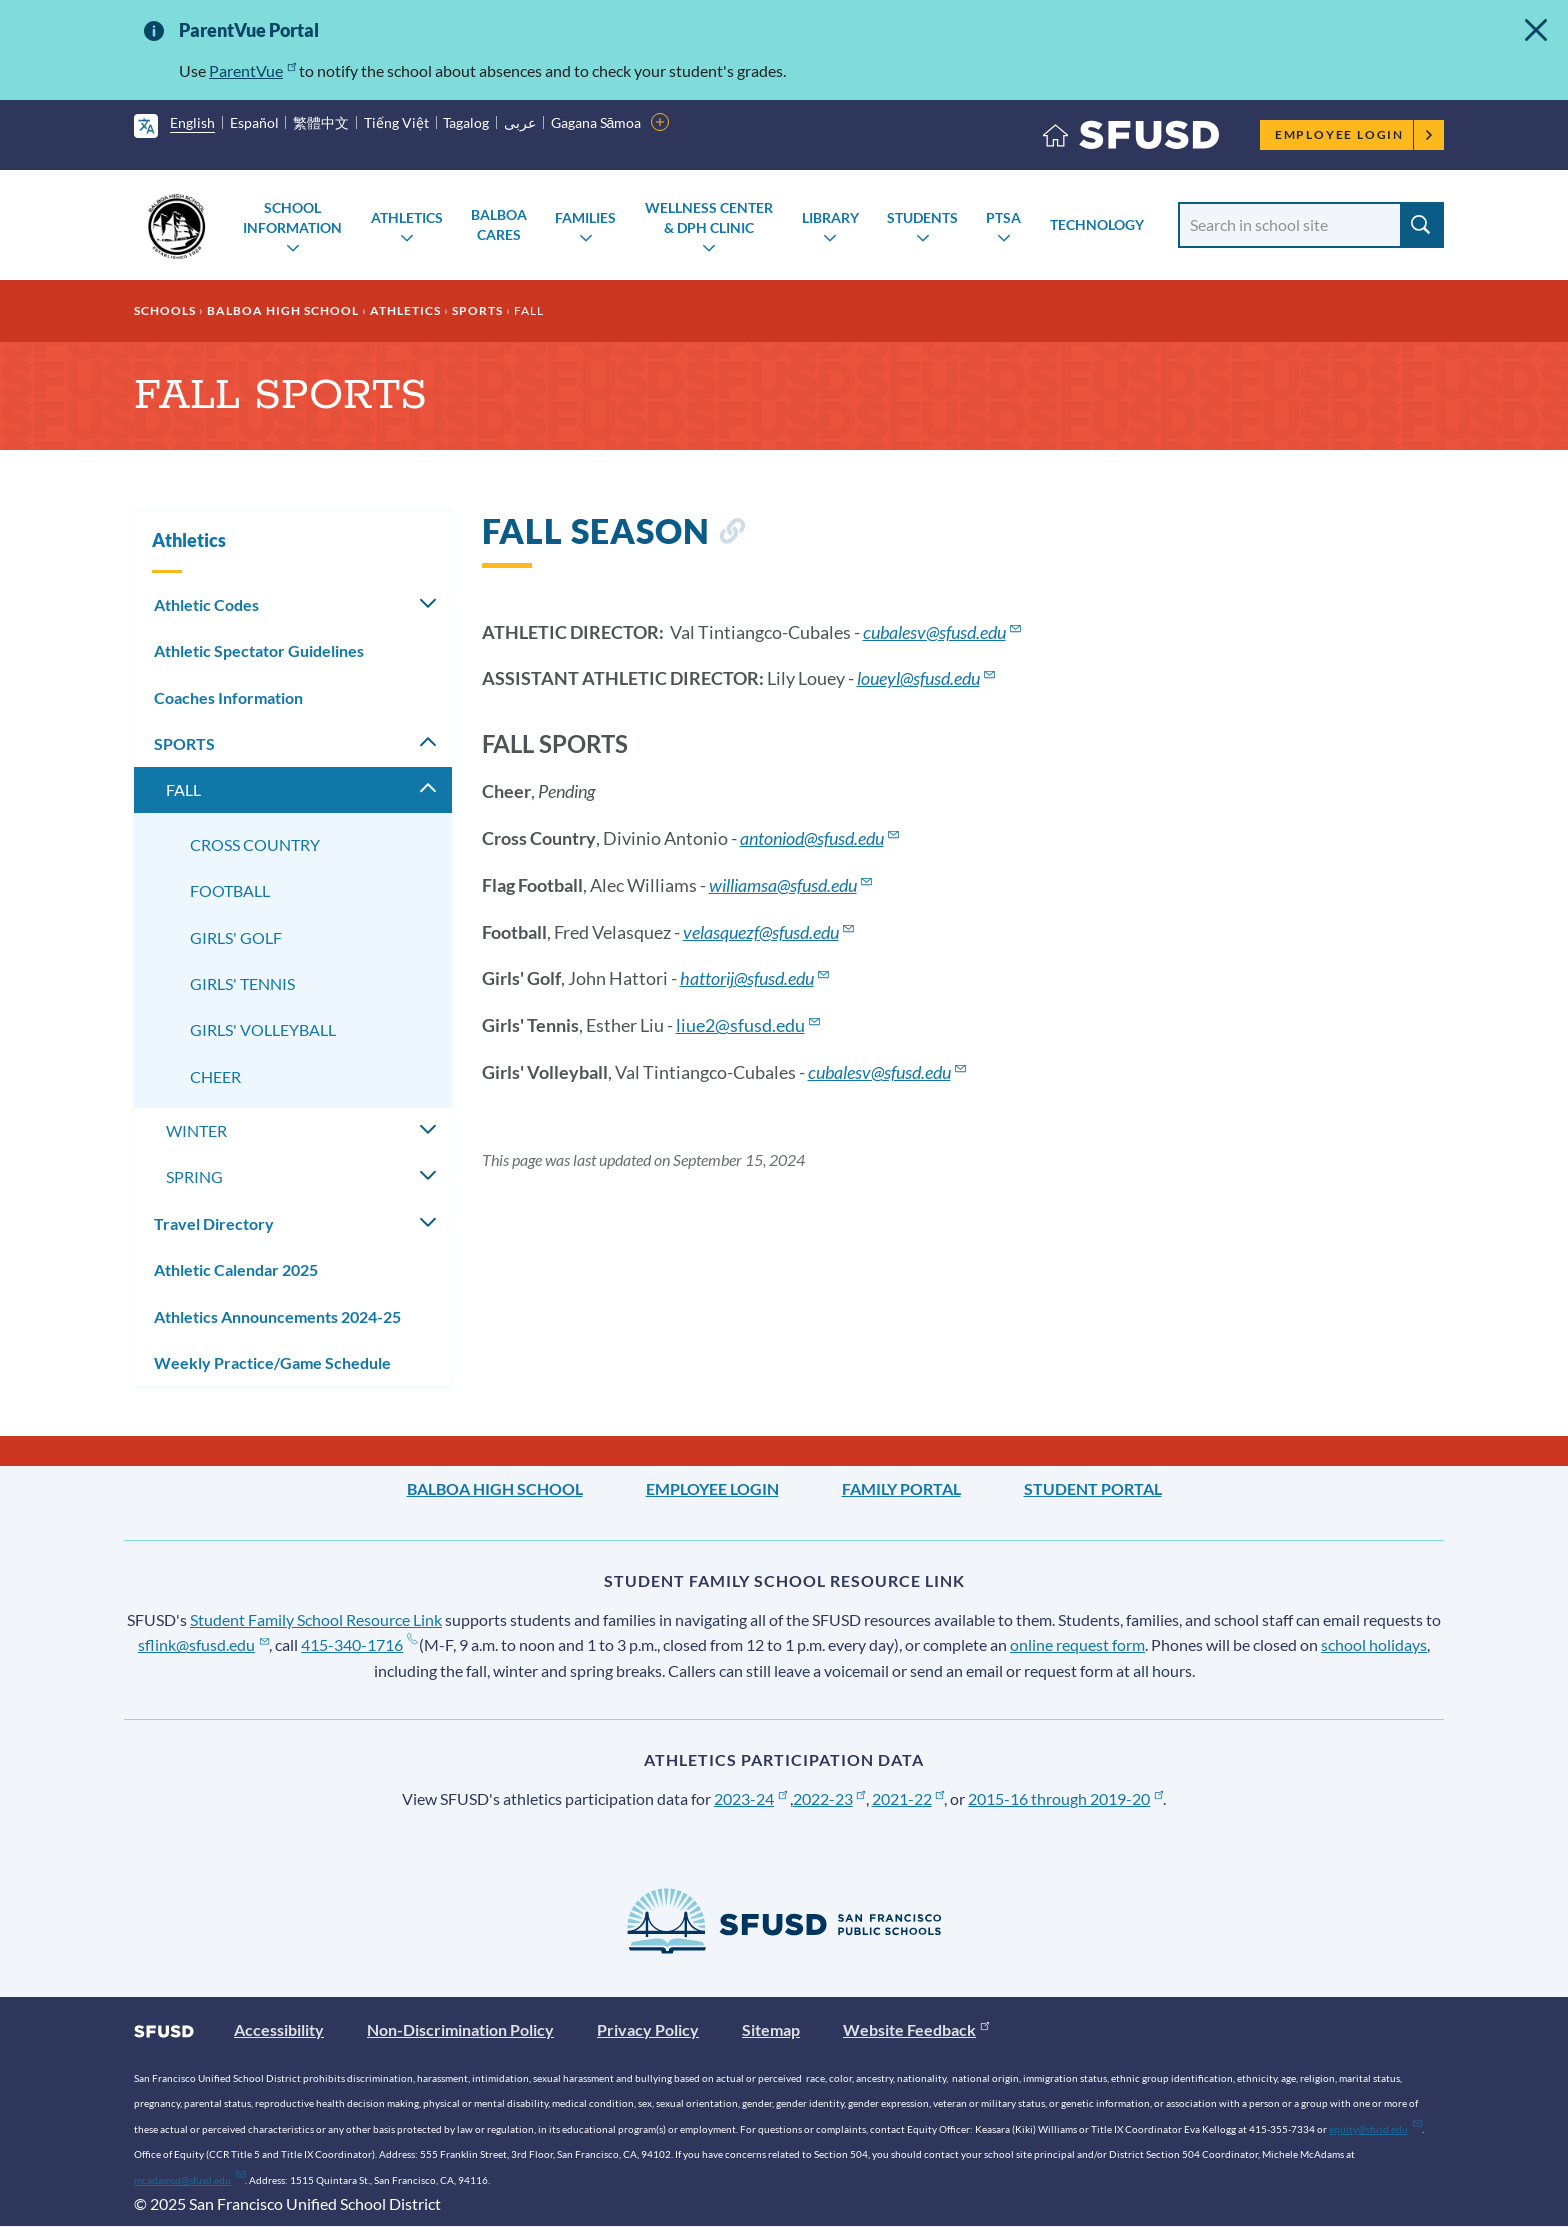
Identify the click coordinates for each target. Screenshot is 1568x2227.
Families (585, 217)
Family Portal (901, 1488)
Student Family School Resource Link (316, 1619)
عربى (520, 122)
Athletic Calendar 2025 (236, 1269)
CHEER (215, 1076)
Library (830, 217)
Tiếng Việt (396, 122)
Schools (165, 310)
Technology (1097, 224)
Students (922, 217)
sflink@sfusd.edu (203, 1644)
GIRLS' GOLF (236, 937)
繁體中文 (321, 122)
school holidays (1374, 1644)
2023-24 (750, 1798)
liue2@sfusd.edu (748, 1025)
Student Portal (1093, 1488)
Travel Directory (214, 1223)
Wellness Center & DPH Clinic (709, 217)
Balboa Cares (499, 224)
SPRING (194, 1176)
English (192, 122)
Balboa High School (283, 310)
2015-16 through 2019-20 (1065, 1798)
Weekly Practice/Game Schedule (272, 1362)
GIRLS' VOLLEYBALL (263, 1029)
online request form (1077, 1644)
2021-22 (908, 1798)
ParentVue (252, 70)
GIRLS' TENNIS (242, 983)
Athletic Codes (206, 604)
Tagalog (466, 122)
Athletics (407, 217)
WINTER (196, 1130)
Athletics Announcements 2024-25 (277, 1316)
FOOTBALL (230, 890)
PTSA (1003, 217)
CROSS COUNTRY (255, 844)
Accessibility (279, 2029)
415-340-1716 (358, 1644)
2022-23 (829, 1798)
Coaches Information (228, 697)
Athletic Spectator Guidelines (259, 650)
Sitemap (771, 2029)
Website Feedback (916, 2029)
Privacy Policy (648, 2029)
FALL (183, 789)
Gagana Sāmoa (596, 122)
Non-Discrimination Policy (460, 2029)
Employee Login (1354, 134)
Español (254, 122)
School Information (292, 217)
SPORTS (477, 310)
